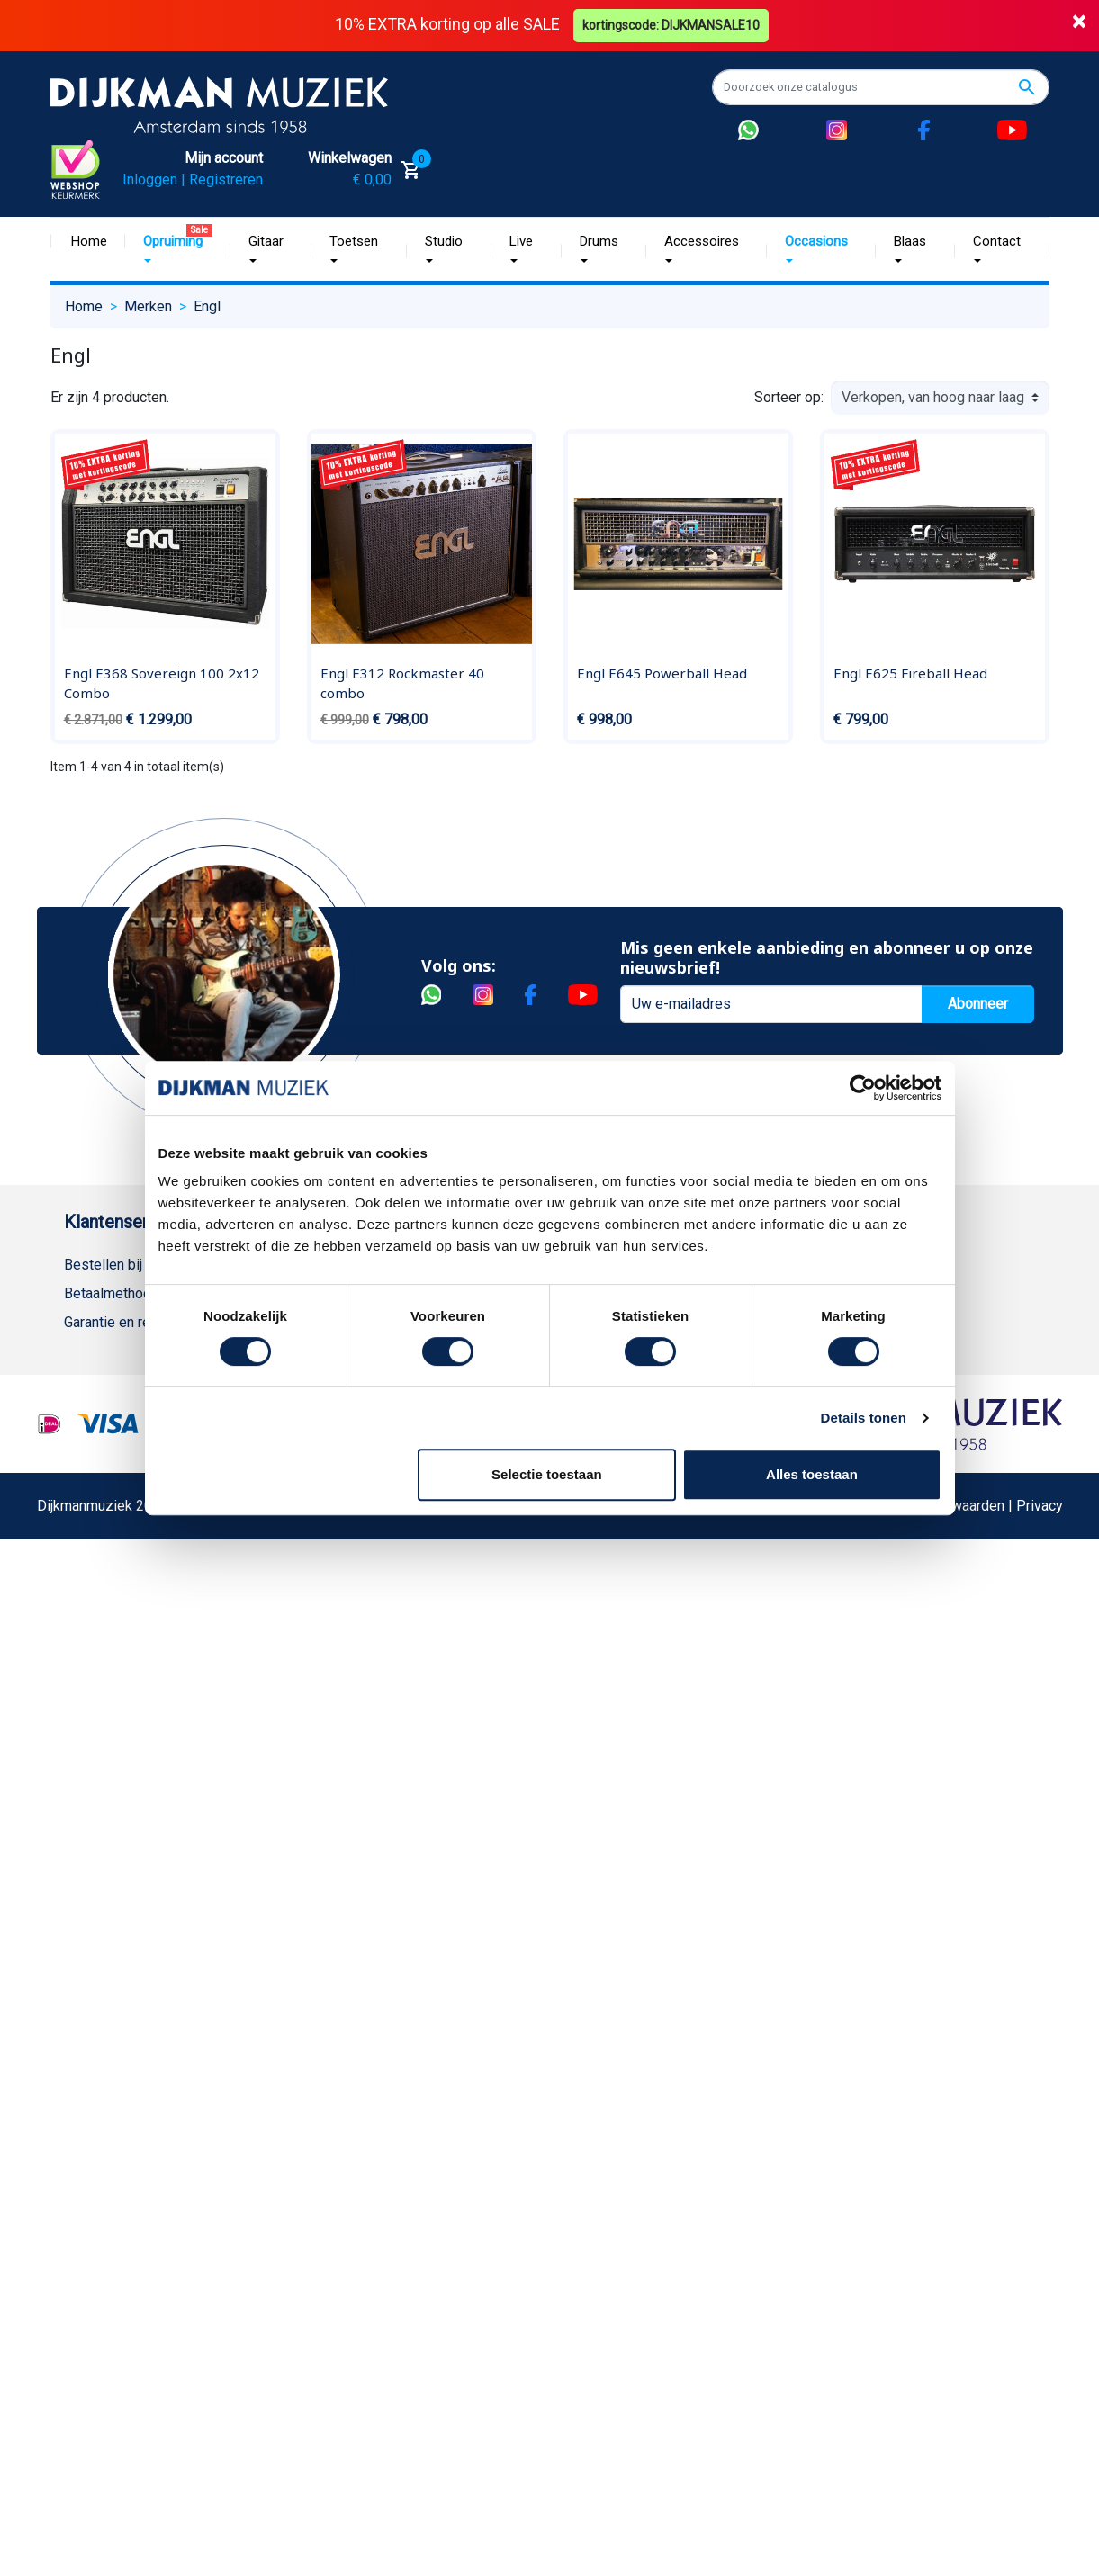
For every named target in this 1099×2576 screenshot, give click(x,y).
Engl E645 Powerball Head (662, 673)
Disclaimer (97, 1466)
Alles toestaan (812, 1474)
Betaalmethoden (115, 1293)
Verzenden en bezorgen (139, 1351)
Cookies (90, 1610)
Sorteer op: (789, 397)
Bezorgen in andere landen (147, 1667)
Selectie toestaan (546, 1474)
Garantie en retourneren (137, 1322)
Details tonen (863, 1417)
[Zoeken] (880, 87)
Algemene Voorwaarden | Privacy (958, 1972)
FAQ (77, 1408)
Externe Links (106, 1725)
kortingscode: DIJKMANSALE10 (671, 25)
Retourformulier (113, 1581)
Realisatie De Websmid (609, 1972)
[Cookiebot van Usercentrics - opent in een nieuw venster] (862, 1087)
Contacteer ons (111, 1696)
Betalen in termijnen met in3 (151, 1638)
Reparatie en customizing (144, 1437)
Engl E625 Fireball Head (910, 673)
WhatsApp (96, 1552)
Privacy (87, 1494)
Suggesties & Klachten (135, 1523)
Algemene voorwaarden (138, 1379)
